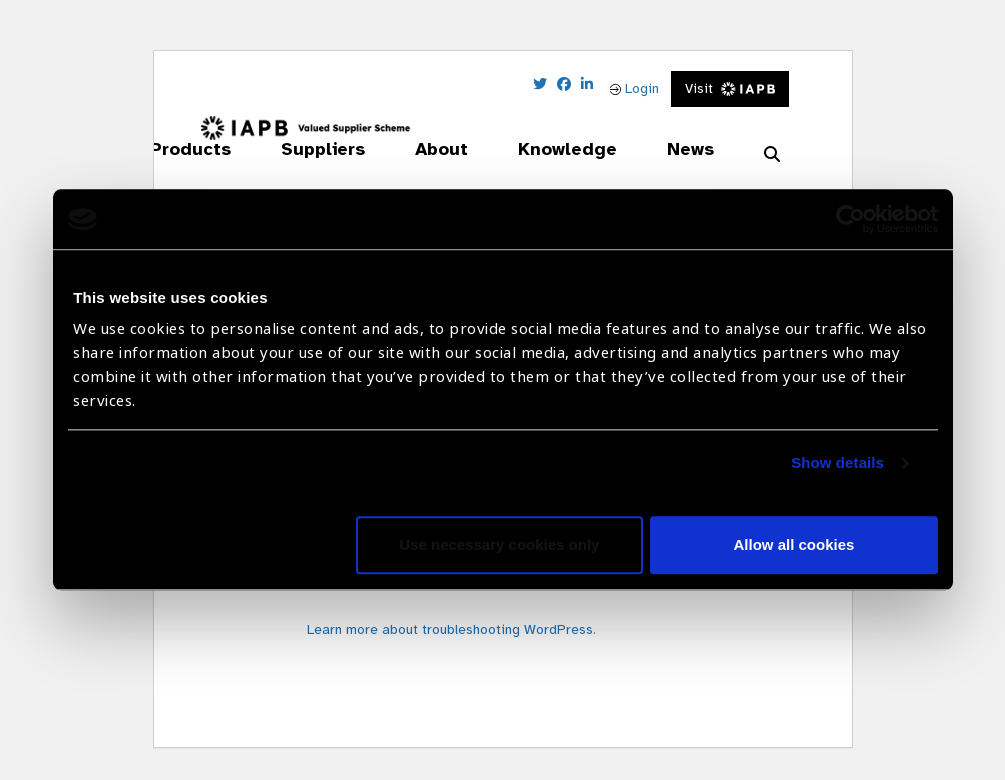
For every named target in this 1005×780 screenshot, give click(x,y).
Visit (730, 88)
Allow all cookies (794, 545)
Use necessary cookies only (499, 545)
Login (634, 88)
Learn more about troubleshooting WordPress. (451, 629)
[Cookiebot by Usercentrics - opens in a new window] (850, 219)
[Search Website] (772, 155)
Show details (837, 463)
